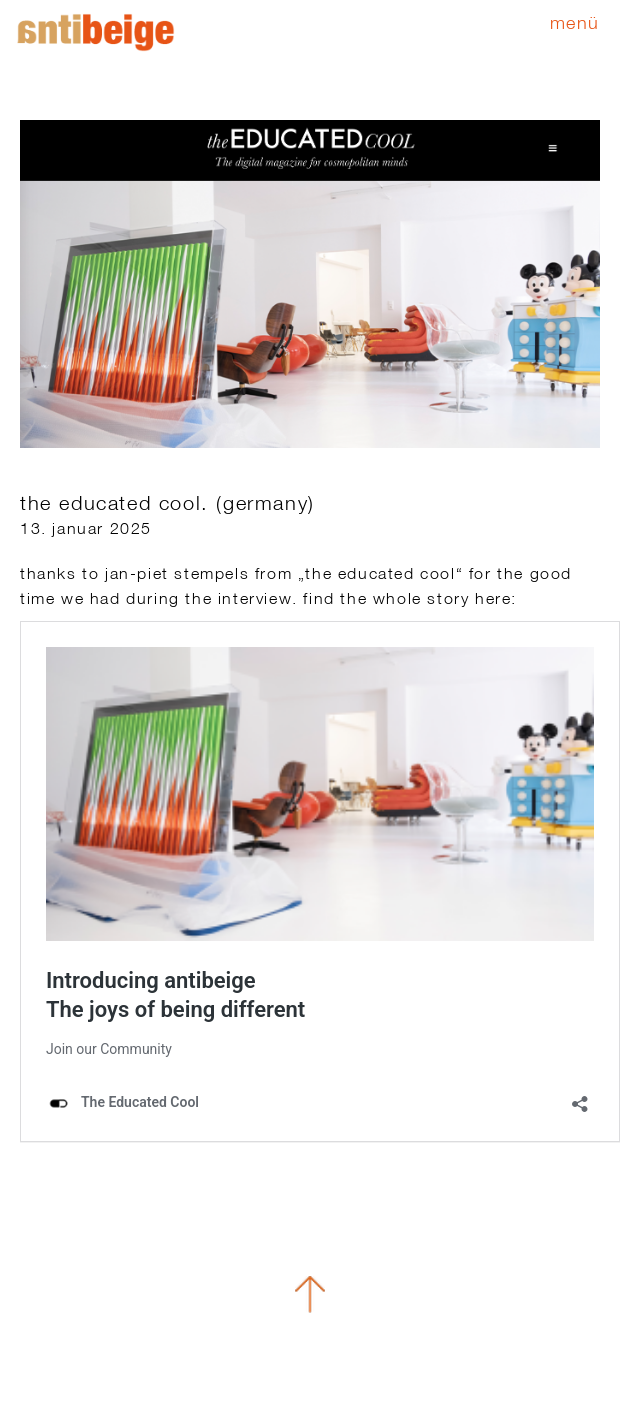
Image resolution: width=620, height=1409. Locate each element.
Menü (575, 22)
